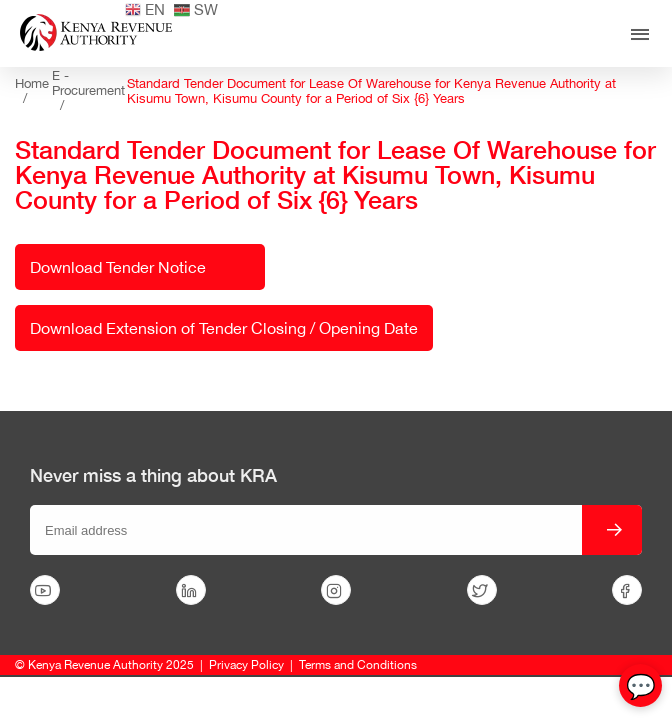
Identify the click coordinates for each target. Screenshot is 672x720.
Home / (32, 91)
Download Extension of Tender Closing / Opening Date (224, 328)
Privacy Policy (246, 665)
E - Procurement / (88, 90)
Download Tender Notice (118, 267)
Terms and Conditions (358, 665)
